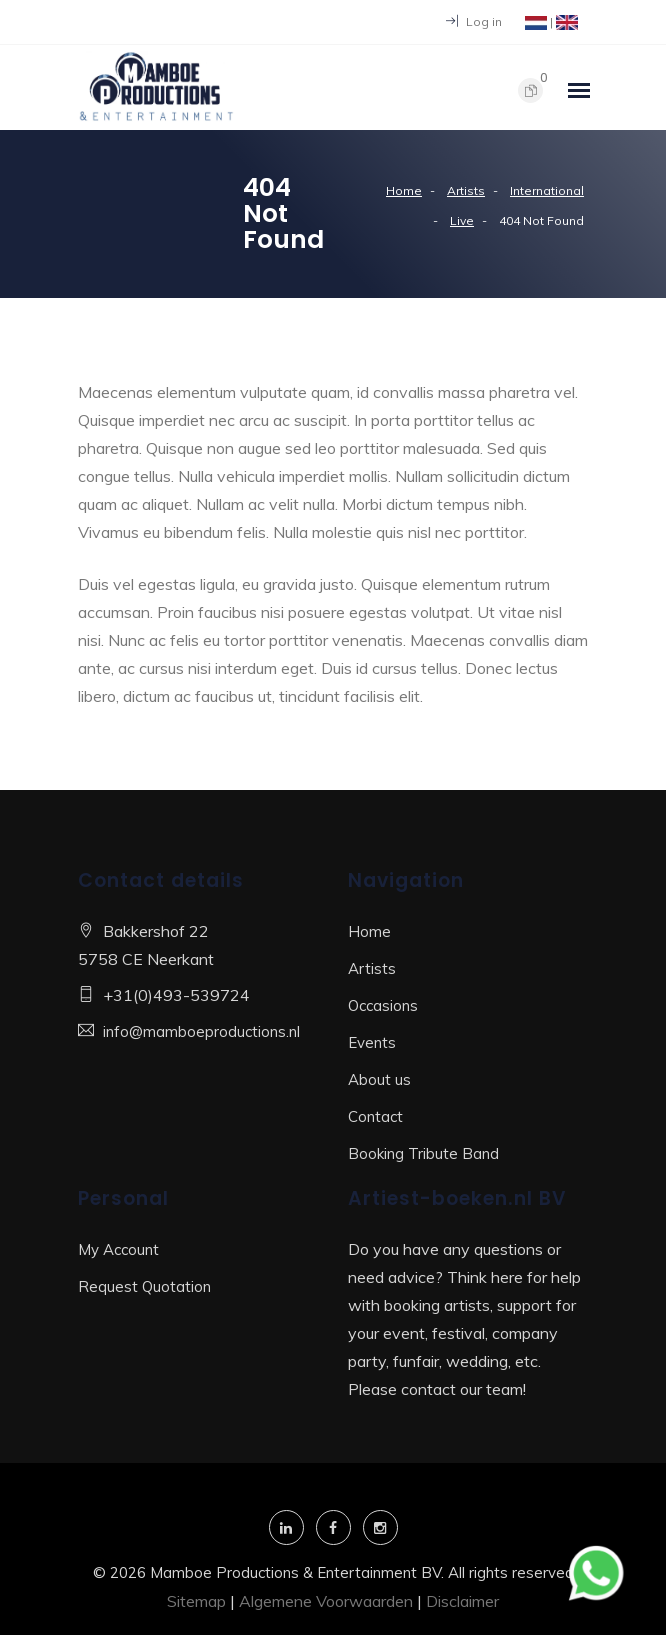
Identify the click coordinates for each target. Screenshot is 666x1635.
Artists (466, 190)
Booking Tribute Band (423, 1153)
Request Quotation (144, 1286)
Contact (375, 1116)
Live (462, 220)
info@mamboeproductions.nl (201, 1031)
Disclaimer (462, 1601)
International (547, 190)
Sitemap (196, 1601)
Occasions (383, 1005)
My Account (118, 1249)
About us (379, 1079)
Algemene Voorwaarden (326, 1601)
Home (404, 190)
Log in (474, 21)
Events (372, 1042)
